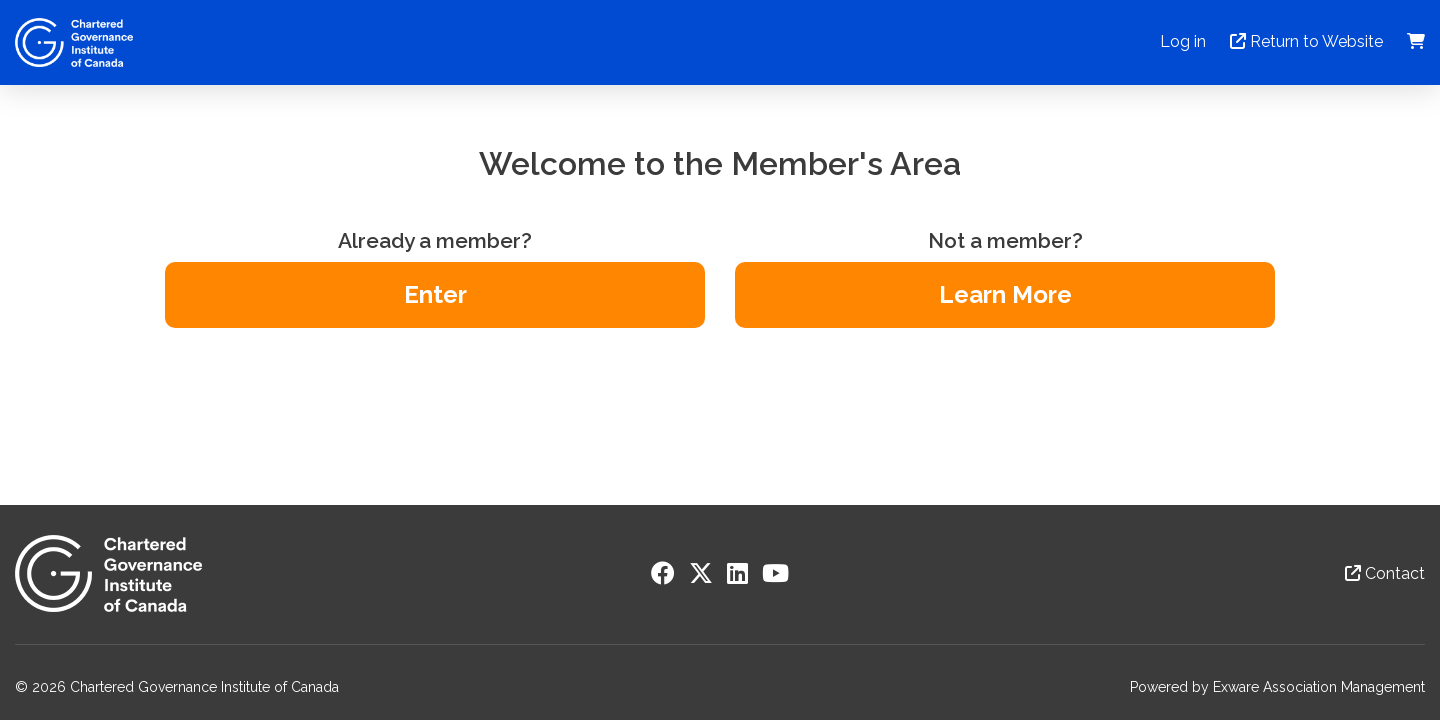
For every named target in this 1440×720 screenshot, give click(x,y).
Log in (1183, 41)
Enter (435, 294)
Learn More (1005, 294)
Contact (1385, 573)
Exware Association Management (1319, 687)
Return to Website (1306, 41)
